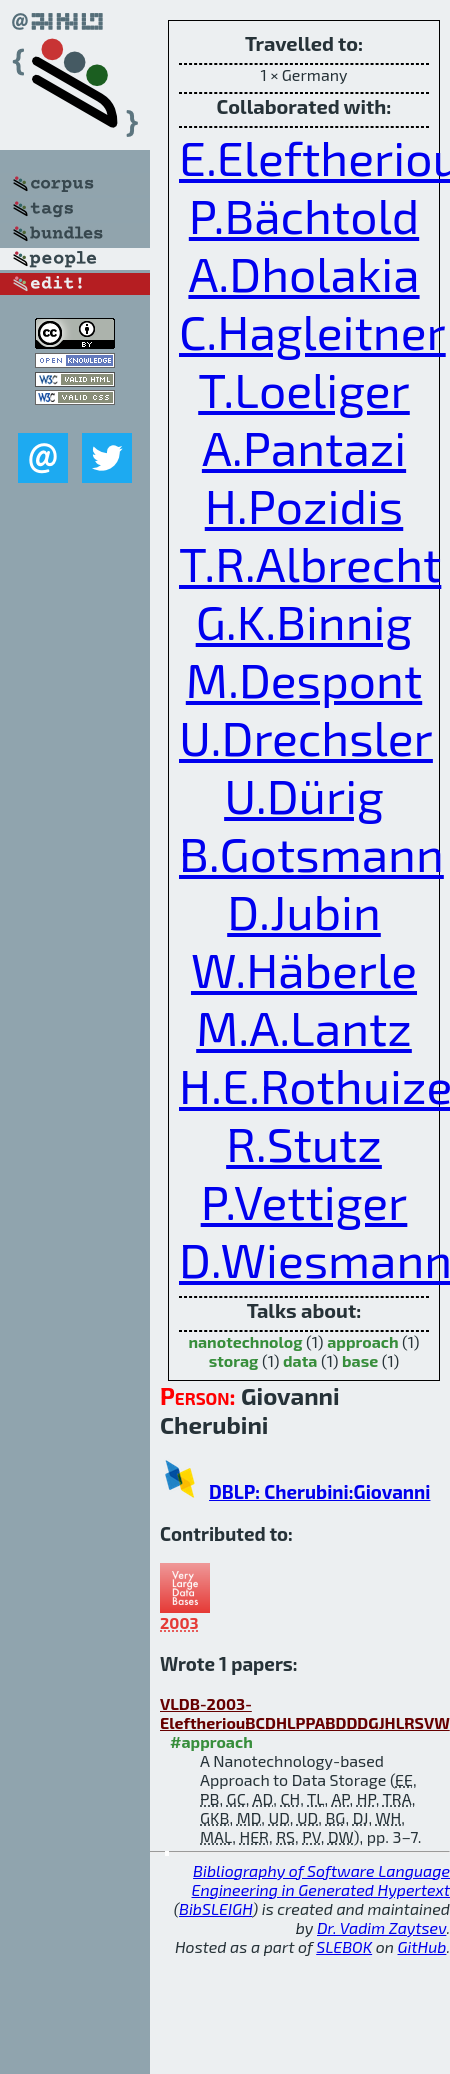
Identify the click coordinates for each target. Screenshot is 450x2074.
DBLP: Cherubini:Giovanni (319, 1491)
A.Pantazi (304, 447)
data (300, 1360)
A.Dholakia (303, 273)
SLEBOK (344, 1946)
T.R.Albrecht (310, 563)
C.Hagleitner (312, 331)
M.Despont (304, 679)
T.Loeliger (304, 389)
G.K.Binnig (304, 621)
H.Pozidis (304, 505)
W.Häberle (304, 969)
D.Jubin (304, 911)
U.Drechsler (306, 737)
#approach (211, 1741)
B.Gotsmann (311, 853)
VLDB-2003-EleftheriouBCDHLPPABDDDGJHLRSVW (305, 1713)
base (360, 1360)
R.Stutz (304, 1143)
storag (234, 1360)
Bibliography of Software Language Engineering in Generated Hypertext (321, 1880)
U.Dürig (304, 795)
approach (362, 1341)
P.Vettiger (304, 1201)
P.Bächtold (304, 215)
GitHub (422, 1946)
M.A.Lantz (304, 1027)
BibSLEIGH (215, 1908)
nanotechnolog (245, 1341)
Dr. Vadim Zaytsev (381, 1927)
